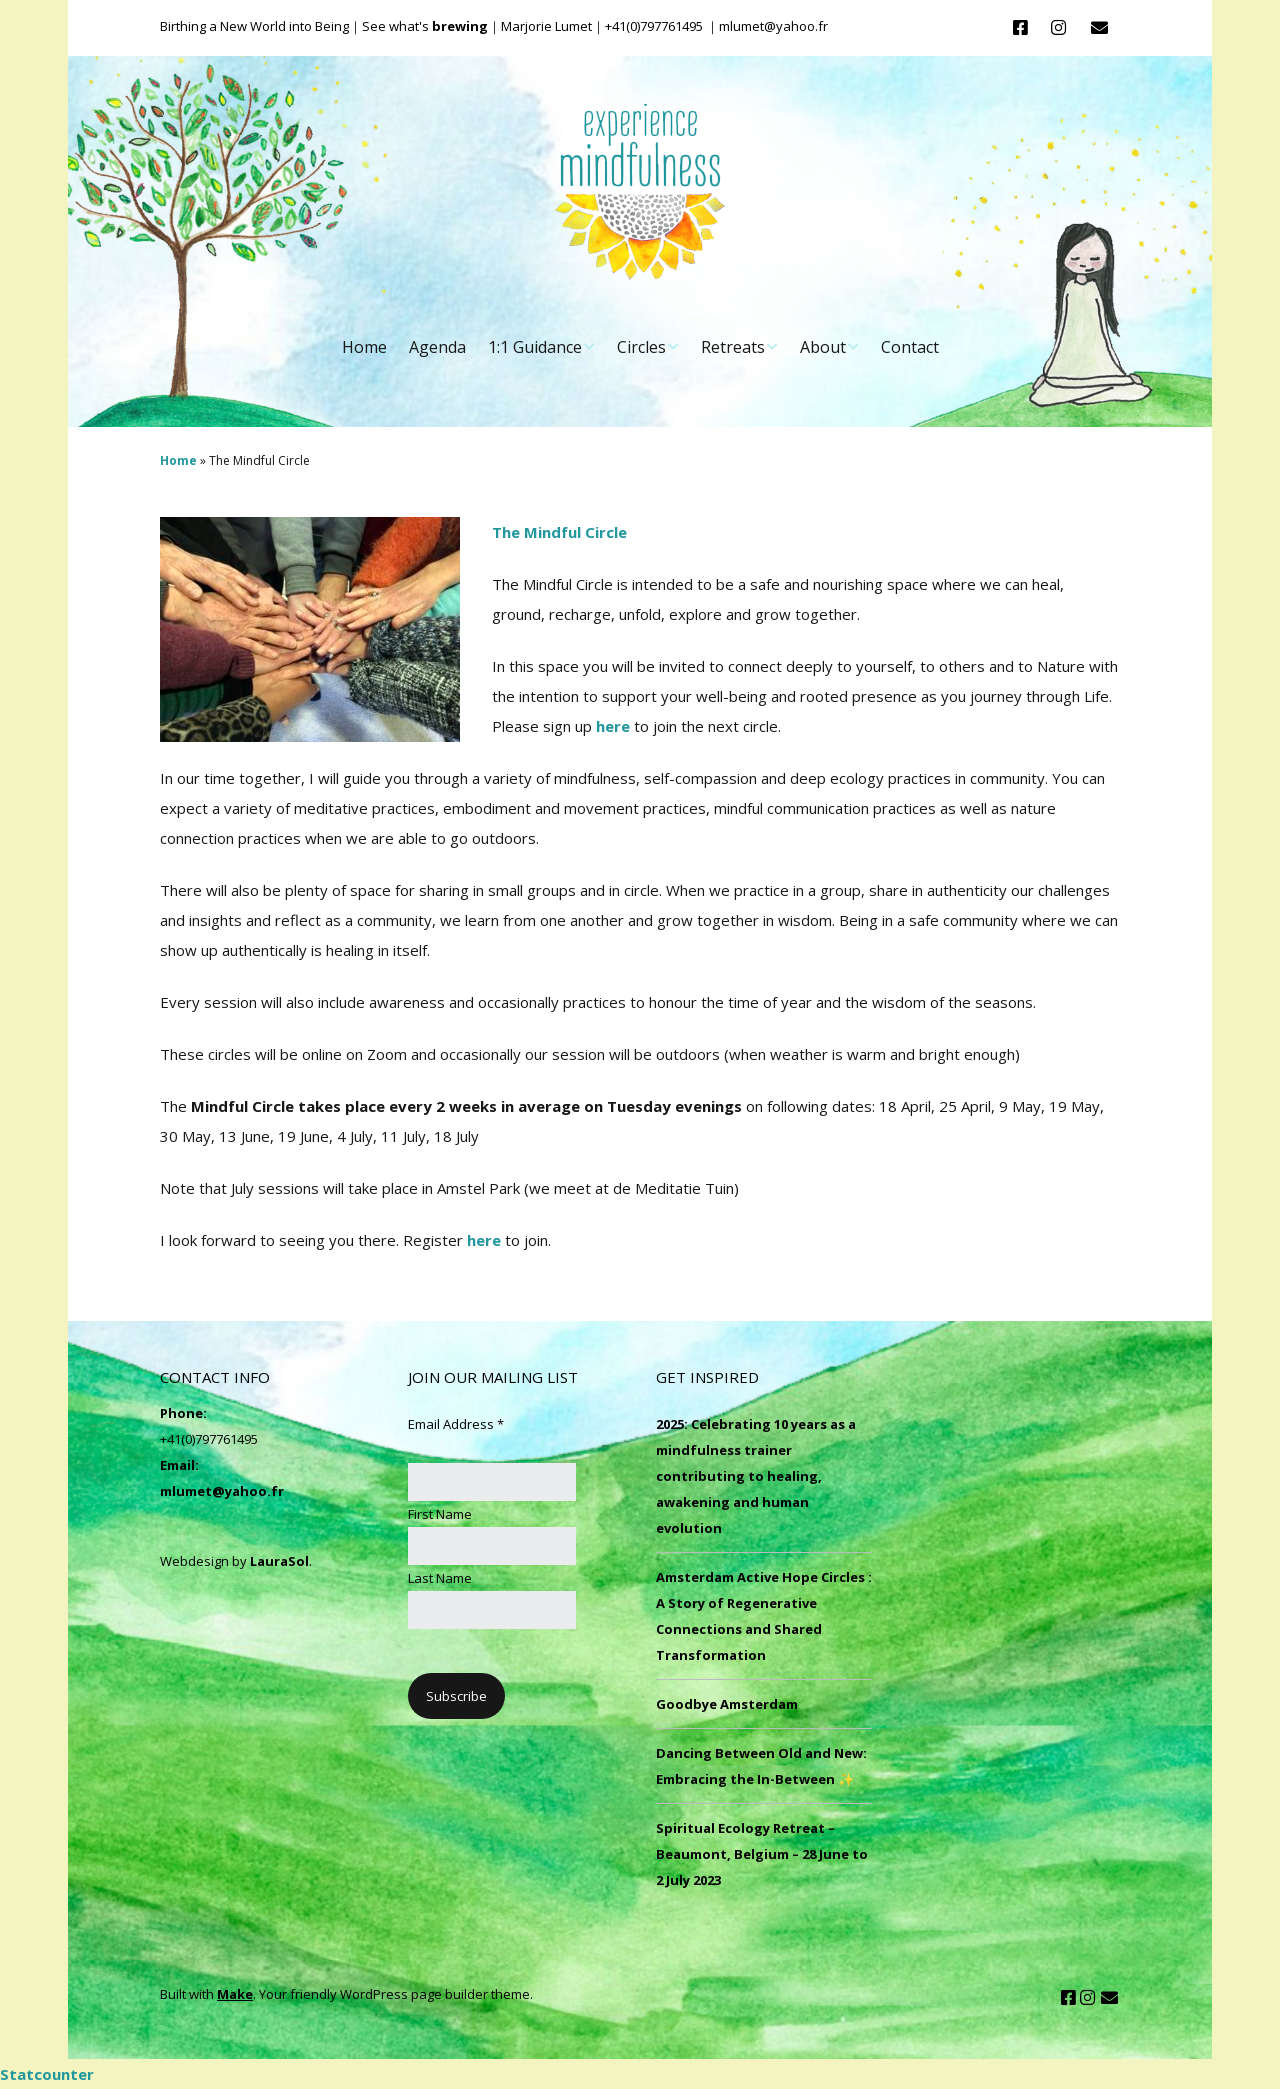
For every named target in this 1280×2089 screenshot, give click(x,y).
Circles (641, 347)
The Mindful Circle (561, 532)
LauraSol (279, 1561)
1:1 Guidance (535, 347)
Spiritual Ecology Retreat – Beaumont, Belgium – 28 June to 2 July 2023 (762, 1854)
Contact (910, 347)
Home (364, 347)
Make (235, 1994)
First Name (440, 1514)
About (823, 347)
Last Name (440, 1578)
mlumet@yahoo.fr (222, 1491)
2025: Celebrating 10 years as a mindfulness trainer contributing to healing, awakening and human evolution (756, 1476)
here (613, 726)
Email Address (456, 1424)
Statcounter (47, 2074)
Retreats (733, 347)
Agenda (437, 347)
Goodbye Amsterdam (727, 1704)
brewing (460, 26)
